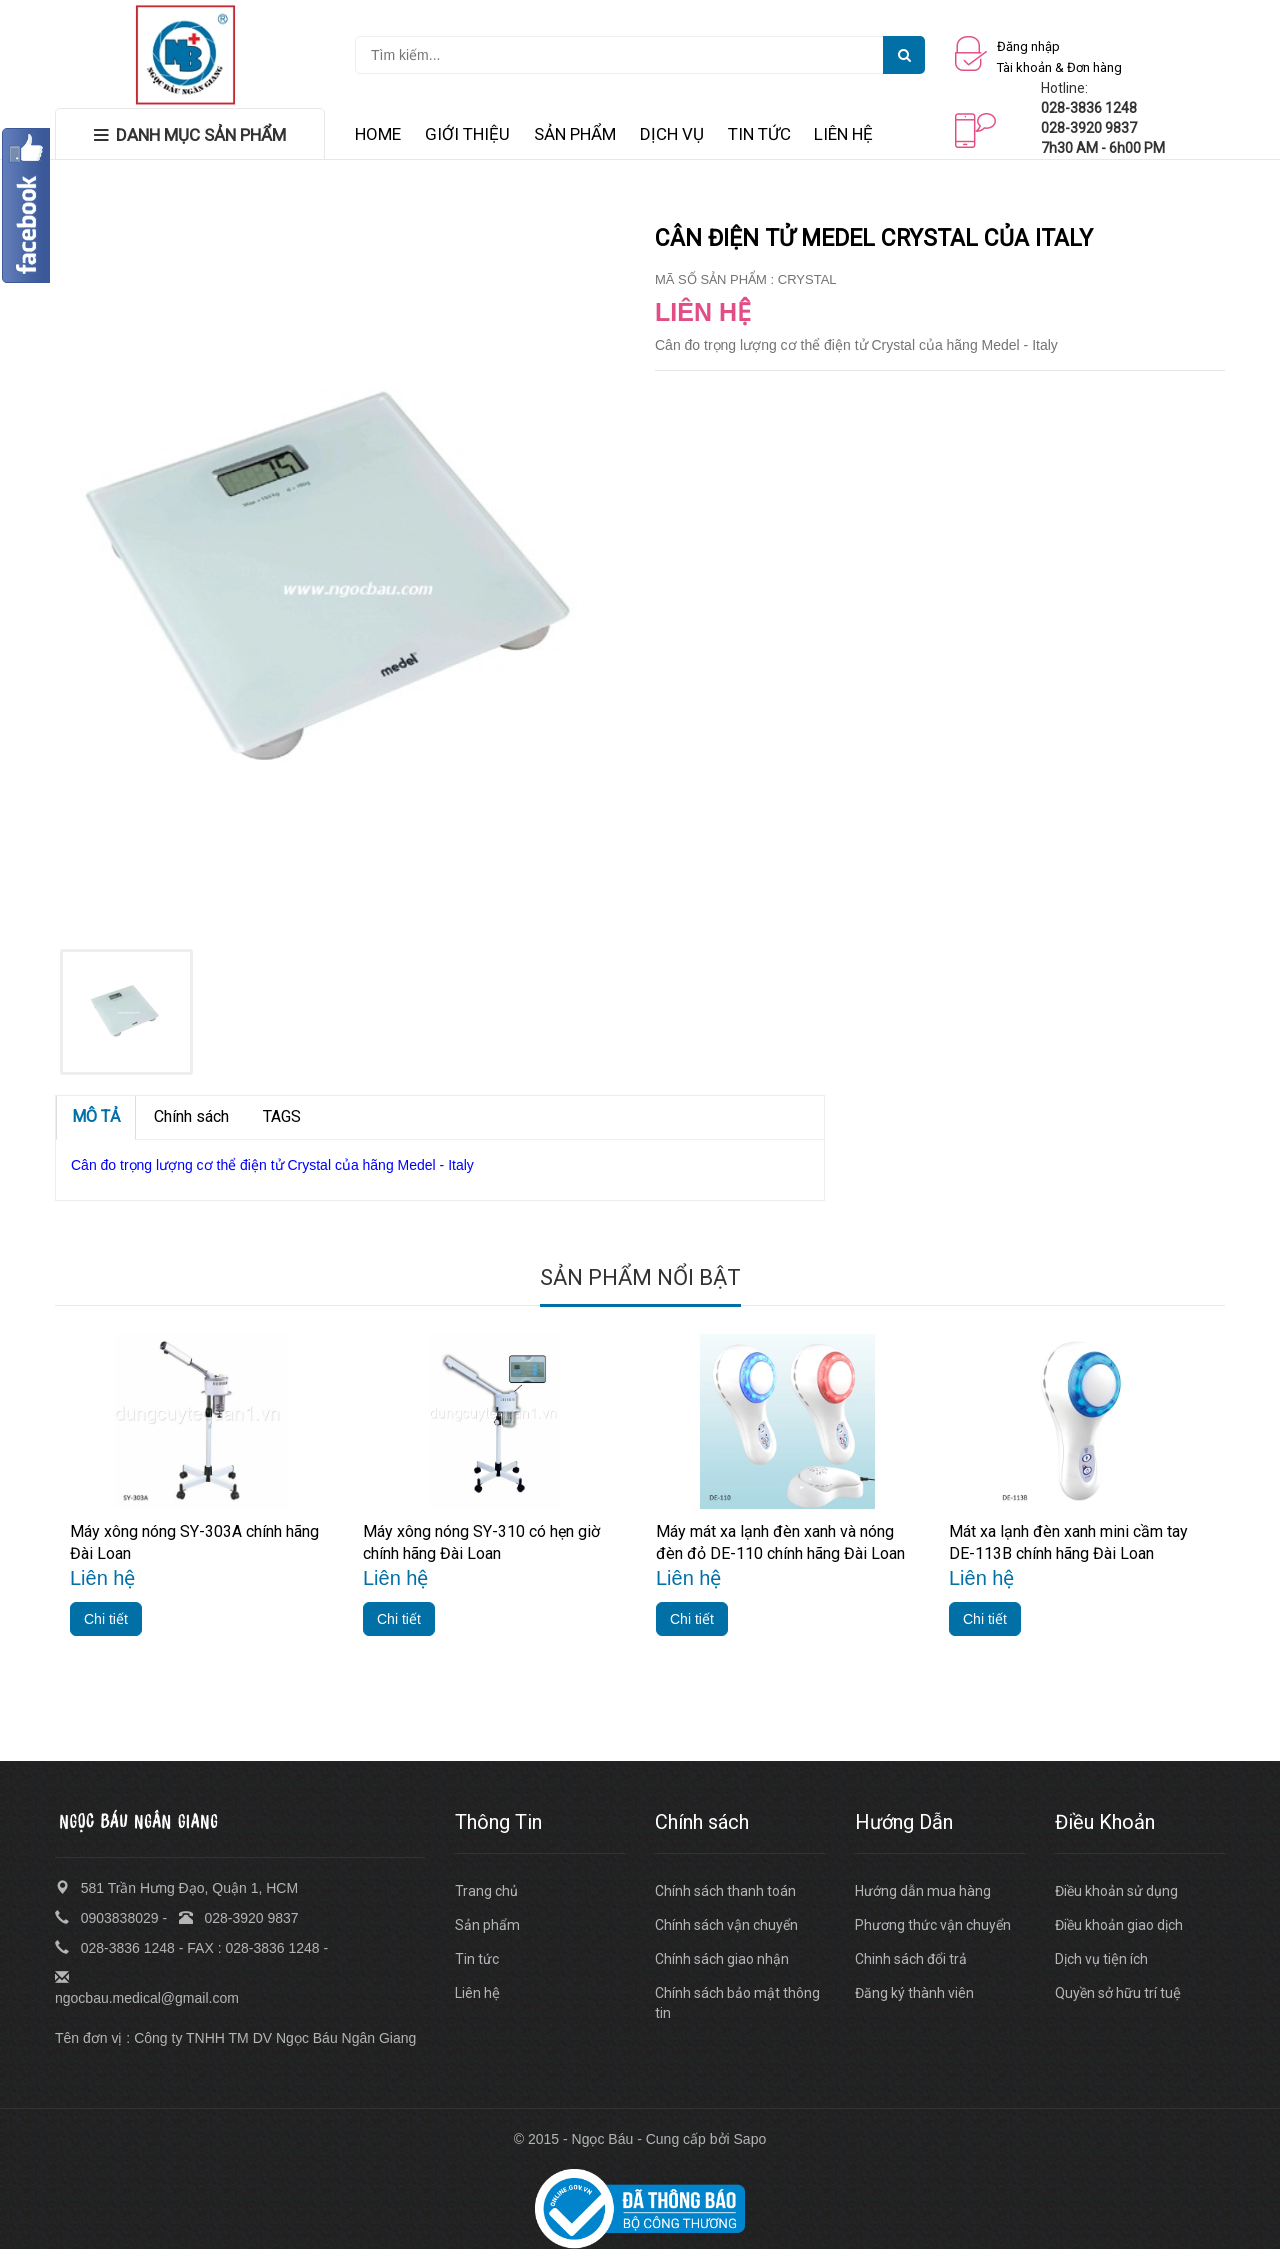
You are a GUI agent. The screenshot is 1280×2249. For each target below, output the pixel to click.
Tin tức (477, 1959)
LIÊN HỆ (843, 134)
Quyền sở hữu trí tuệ (1118, 1993)
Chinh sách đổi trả (911, 1959)
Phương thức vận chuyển (933, 1925)
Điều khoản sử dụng (1116, 1891)
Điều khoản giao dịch (1119, 1925)
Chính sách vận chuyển (726, 1925)
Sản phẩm (487, 1925)
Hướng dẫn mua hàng (923, 1891)
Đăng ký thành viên (914, 1993)
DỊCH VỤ (672, 134)
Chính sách (191, 1116)
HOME (378, 134)
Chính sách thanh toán (725, 1891)
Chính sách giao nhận (722, 1959)
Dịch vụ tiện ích (1101, 1959)
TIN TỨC (759, 134)
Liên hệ (477, 1993)
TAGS (282, 1116)
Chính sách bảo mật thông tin (737, 2003)
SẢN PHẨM (575, 134)
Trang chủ (486, 1891)
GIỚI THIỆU (467, 134)
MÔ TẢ (96, 1116)
